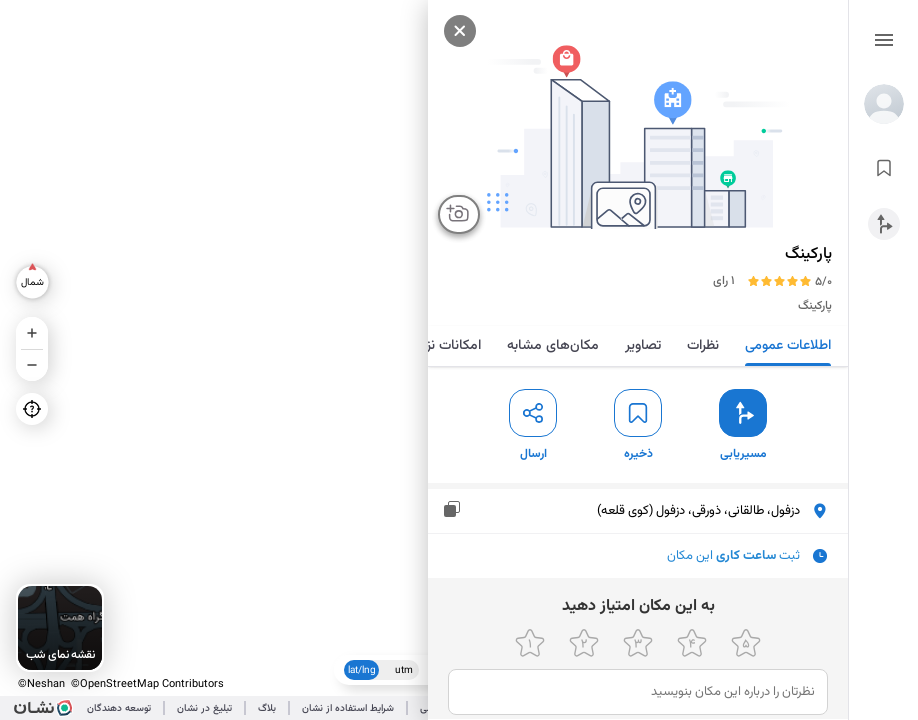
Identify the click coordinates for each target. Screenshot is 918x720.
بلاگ (267, 708)
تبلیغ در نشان (204, 708)
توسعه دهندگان (119, 708)
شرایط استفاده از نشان (348, 708)
